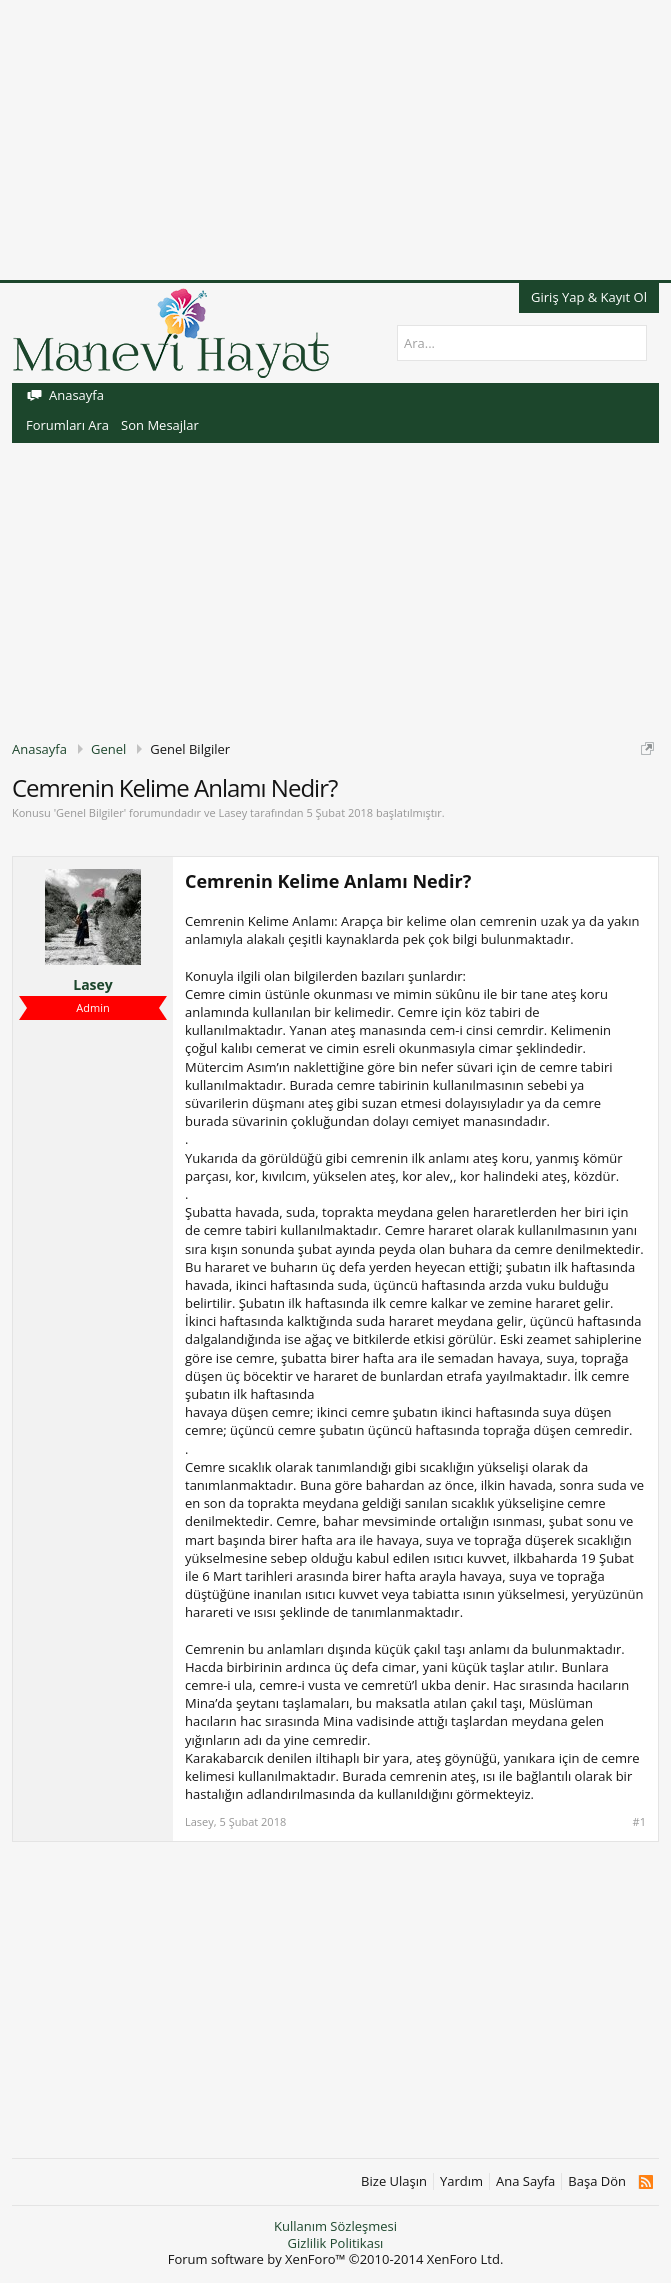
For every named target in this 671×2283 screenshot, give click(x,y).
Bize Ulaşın (394, 2181)
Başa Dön (597, 2181)
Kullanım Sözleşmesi (335, 2226)
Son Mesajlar (160, 425)
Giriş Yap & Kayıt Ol (589, 297)
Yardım (461, 2181)
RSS (645, 2182)
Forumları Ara (67, 425)
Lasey (232, 812)
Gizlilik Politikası (336, 2243)
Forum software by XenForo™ (336, 2259)
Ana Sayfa (525, 2181)
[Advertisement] (335, 140)
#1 (639, 1822)
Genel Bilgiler (90, 812)
